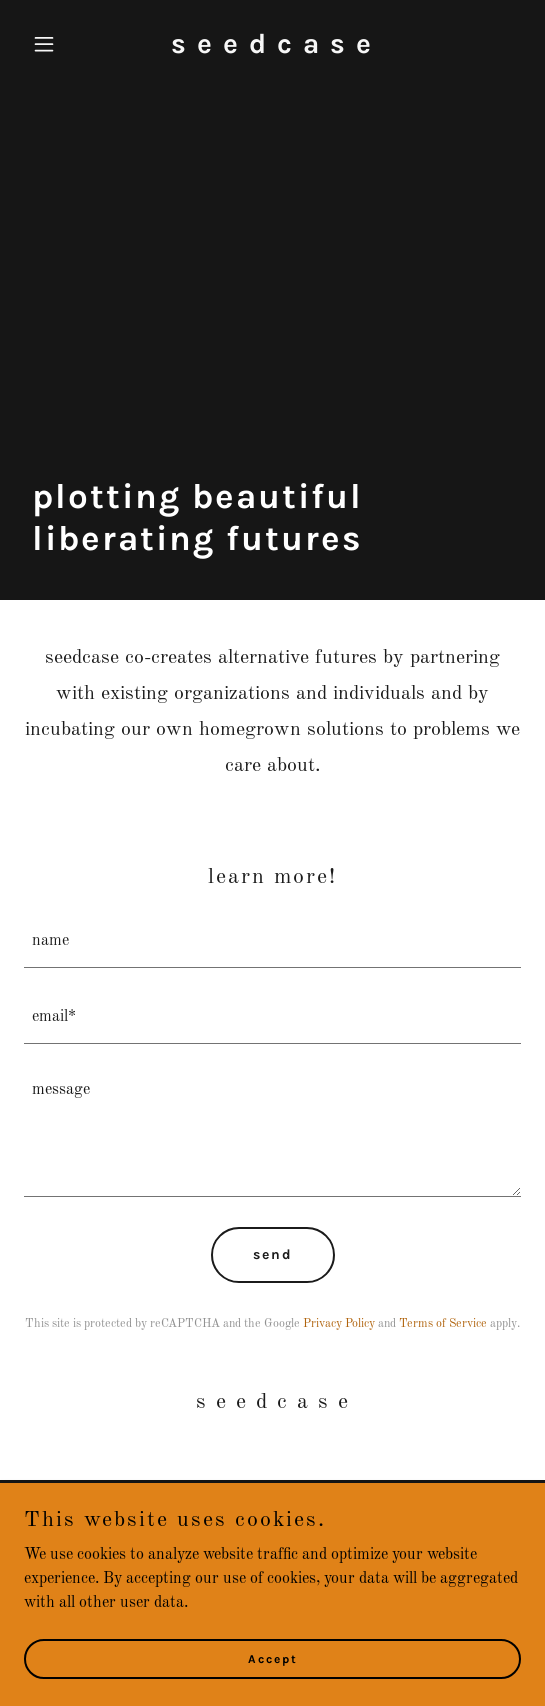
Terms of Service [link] (443, 1324)
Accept (273, 1658)
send (273, 1254)
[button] (61, 44)
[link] (272, 49)
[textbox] (272, 942)
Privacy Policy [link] (339, 1324)
